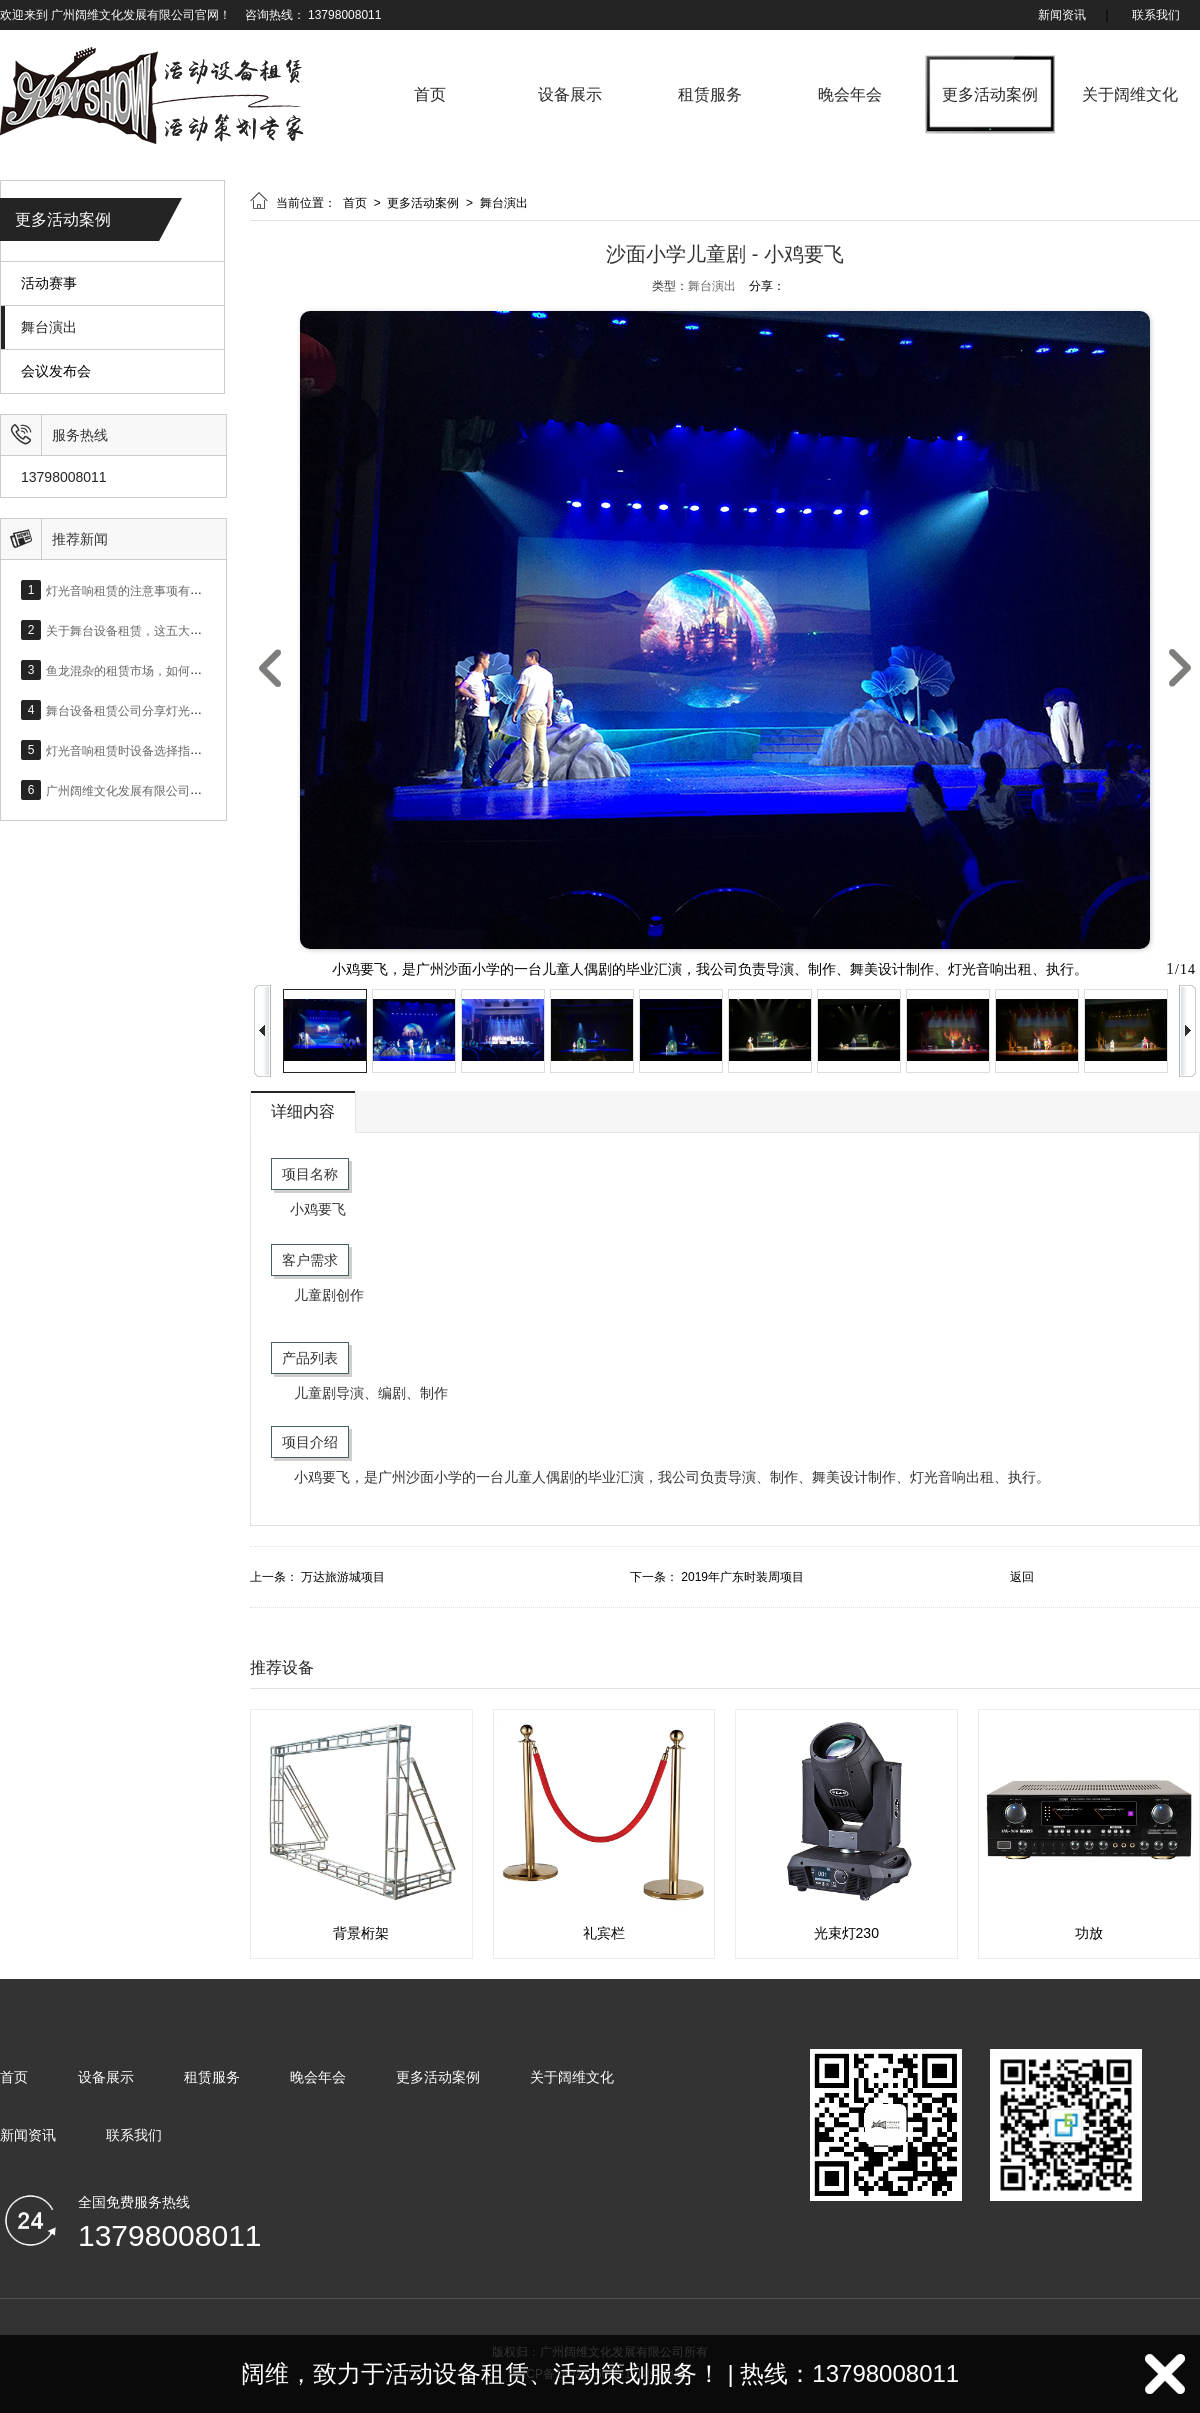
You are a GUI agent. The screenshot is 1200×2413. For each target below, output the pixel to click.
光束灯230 (846, 1933)
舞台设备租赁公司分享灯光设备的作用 (148, 710)
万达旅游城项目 (343, 1577)
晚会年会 (850, 94)
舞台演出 (49, 327)
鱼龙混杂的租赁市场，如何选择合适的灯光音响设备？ (190, 670)
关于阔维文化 (1130, 94)
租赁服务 (710, 94)
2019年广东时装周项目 (742, 1577)
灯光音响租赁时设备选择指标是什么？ (148, 750)
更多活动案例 (990, 94)
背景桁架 (361, 1933)
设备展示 (570, 94)
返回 (1022, 1577)
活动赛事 (49, 283)
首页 (430, 94)
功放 (1089, 1933)
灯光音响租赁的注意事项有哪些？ (136, 590)
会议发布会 (56, 371)
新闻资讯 (1062, 15)
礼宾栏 (604, 1933)
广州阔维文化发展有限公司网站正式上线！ (160, 790)
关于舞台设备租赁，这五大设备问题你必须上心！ (178, 630)
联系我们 (1156, 15)
